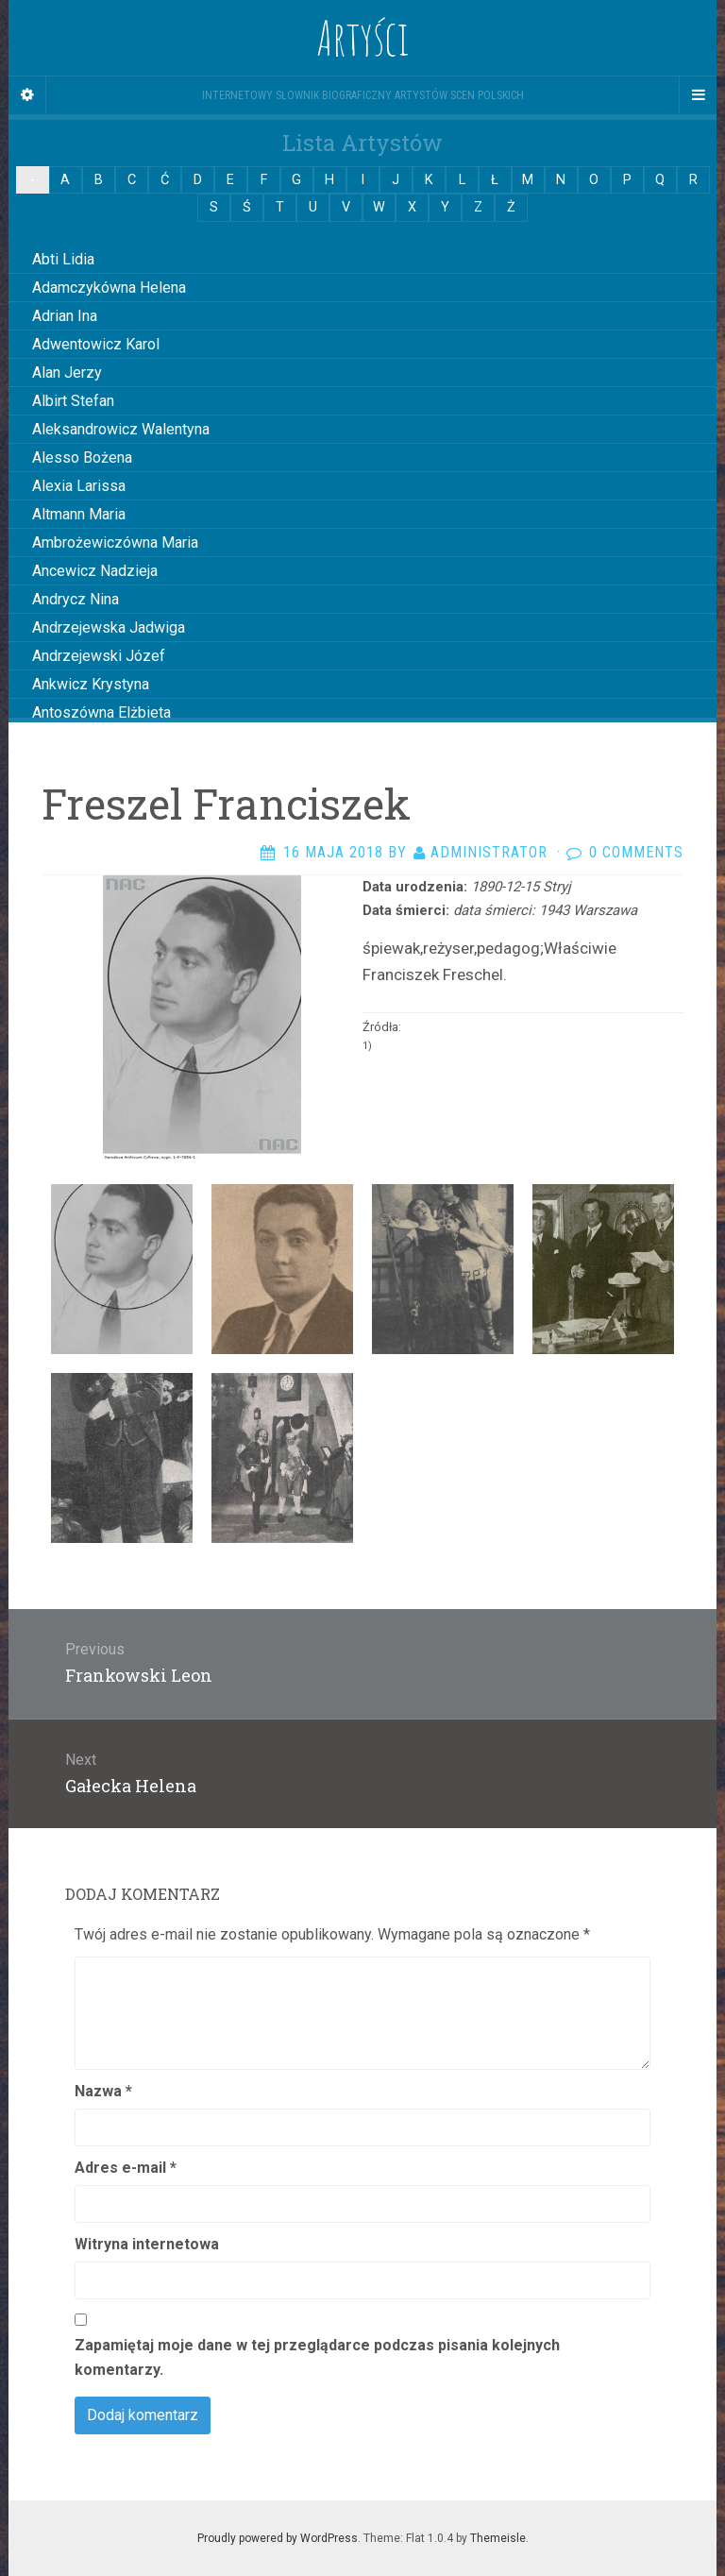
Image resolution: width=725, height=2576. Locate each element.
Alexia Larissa (79, 486)
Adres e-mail (126, 2168)
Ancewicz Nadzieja (95, 571)
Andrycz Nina (75, 599)
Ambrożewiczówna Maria (115, 542)
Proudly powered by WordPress (277, 2538)
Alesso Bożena (82, 457)
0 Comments (636, 852)
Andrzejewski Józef (98, 656)
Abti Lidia (63, 259)
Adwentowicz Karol (96, 344)
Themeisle (498, 2538)
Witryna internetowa (147, 2244)
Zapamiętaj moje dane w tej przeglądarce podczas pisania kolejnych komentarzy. (317, 2357)
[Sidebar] (27, 95)
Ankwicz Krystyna (90, 684)
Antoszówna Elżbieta (101, 712)
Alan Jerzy (67, 372)
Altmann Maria (79, 514)
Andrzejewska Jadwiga (108, 627)
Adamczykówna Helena (109, 288)
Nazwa (103, 2091)
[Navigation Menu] (698, 95)
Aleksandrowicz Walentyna (121, 429)
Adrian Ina (64, 316)
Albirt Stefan (73, 401)
